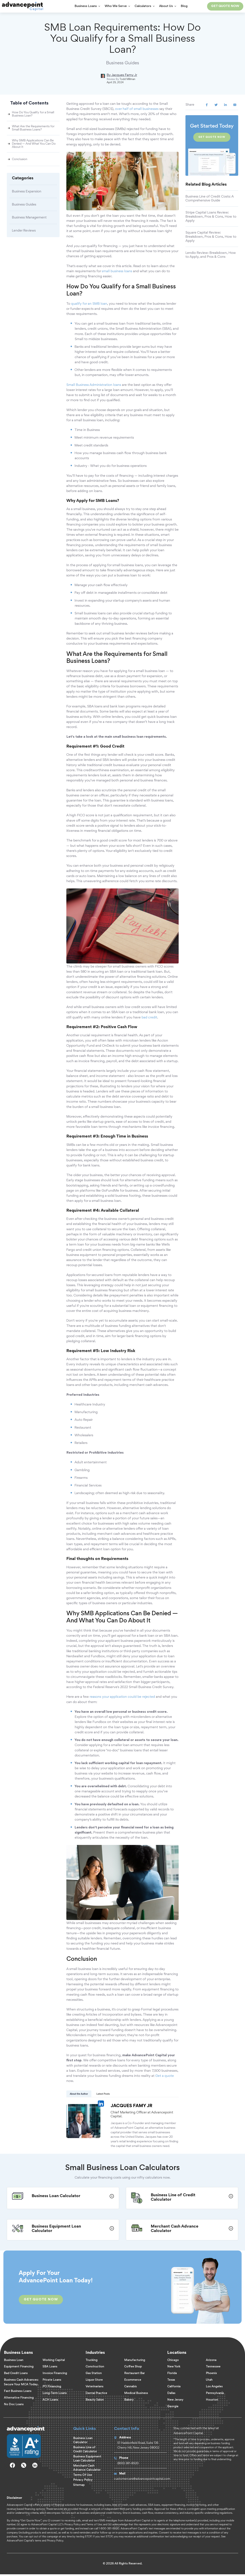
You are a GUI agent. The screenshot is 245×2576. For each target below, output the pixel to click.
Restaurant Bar (134, 2375)
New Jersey (175, 2401)
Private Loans (52, 2381)
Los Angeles (214, 2388)
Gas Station (94, 2375)
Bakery (129, 2401)
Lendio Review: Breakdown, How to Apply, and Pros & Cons (210, 255)
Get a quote (164, 2076)
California (174, 2388)
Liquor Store (94, 2381)
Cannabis (130, 2388)
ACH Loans (50, 2401)
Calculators (146, 6)
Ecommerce (132, 2381)
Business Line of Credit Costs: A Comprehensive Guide (209, 198)
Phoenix (211, 2375)
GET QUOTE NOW (225, 6)
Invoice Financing (55, 2375)
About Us (169, 6)
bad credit (149, 1017)
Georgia (172, 2408)
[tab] (81, 2094)
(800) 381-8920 (128, 2465)
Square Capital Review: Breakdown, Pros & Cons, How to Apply (210, 236)
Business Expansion (26, 191)
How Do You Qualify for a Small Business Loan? (33, 114)
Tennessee (213, 2368)
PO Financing (52, 2388)
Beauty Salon (95, 2401)
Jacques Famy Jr (124, 75)
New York (173, 2368)
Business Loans (89, 6)
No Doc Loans (14, 2406)
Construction (95, 2368)
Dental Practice (96, 2395)
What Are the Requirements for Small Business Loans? (33, 128)
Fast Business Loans (17, 2393)
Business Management (29, 217)
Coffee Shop (133, 2368)
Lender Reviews (24, 230)
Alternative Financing (19, 2399)
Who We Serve (119, 6)
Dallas (171, 2395)
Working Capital (54, 2361)
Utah (209, 2381)
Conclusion (19, 159)
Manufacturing (134, 2361)
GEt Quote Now (41, 2301)
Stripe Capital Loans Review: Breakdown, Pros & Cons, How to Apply (210, 216)
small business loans (117, 271)
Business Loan (13, 2361)
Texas (171, 2381)
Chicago (173, 2361)
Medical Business (136, 2395)
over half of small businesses (137, 109)
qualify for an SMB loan (89, 303)
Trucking (91, 2361)
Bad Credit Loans (16, 2375)
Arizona (211, 2361)
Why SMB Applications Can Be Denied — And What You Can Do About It (34, 144)
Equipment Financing (19, 2368)
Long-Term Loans (55, 2395)
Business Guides (24, 204)
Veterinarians (94, 2388)
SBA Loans (50, 2368)
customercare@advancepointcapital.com (142, 2480)
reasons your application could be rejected (122, 1696)
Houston (212, 2401)
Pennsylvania (215, 2395)
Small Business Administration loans (93, 385)
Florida (172, 2375)
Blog (184, 6)
